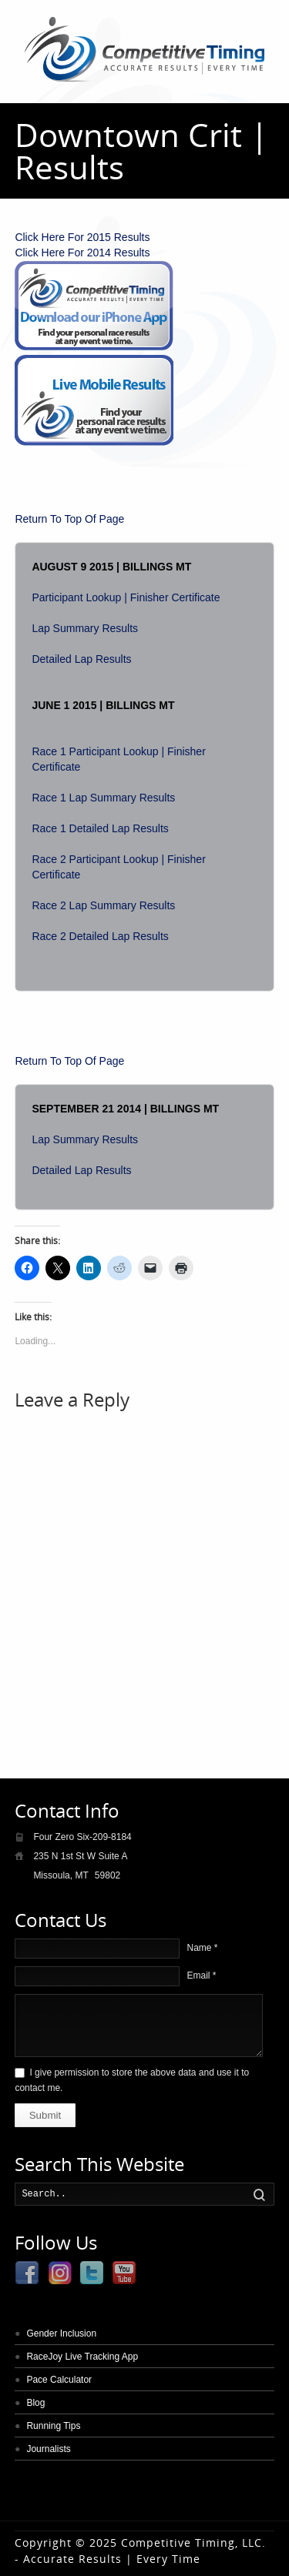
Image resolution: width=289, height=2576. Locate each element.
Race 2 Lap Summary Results (103, 905)
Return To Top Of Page (69, 519)
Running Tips (53, 2425)
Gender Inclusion (61, 2333)
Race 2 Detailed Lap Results (100, 936)
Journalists (48, 2449)
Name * (202, 1947)
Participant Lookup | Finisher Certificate (126, 597)
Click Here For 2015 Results (82, 237)
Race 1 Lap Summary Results (103, 797)
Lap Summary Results (85, 628)
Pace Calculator (59, 2379)
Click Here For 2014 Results (82, 252)
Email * (201, 1975)
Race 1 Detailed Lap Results (100, 828)
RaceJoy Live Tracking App (82, 2356)
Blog (35, 2402)
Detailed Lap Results (81, 659)
